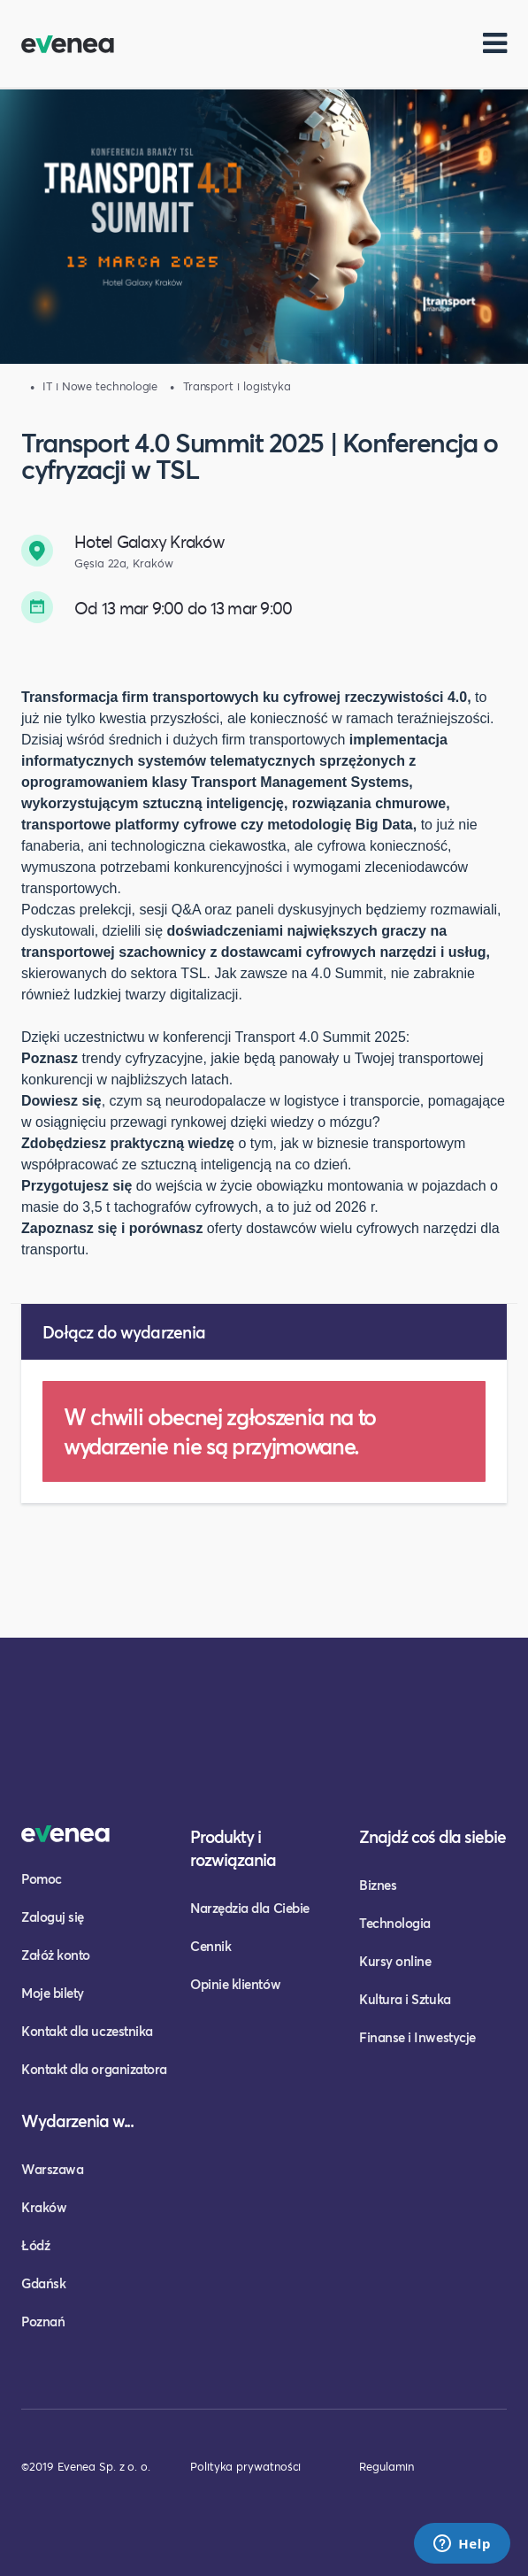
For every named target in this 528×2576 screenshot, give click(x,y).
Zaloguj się (52, 1916)
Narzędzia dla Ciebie (250, 1908)
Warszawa (52, 2169)
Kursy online (395, 1961)
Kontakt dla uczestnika (87, 2031)
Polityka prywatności (245, 2466)
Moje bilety (52, 1992)
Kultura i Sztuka (405, 1999)
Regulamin (386, 2466)
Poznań (43, 2321)
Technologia (395, 1923)
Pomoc (41, 1878)
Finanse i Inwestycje (417, 2037)
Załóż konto (55, 1954)
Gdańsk (43, 2283)
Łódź (35, 2245)
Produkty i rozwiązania (233, 1847)
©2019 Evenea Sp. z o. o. (85, 2466)
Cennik (210, 1946)
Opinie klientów (235, 1984)
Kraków (43, 2207)
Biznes (377, 1884)
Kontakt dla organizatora (94, 2069)
